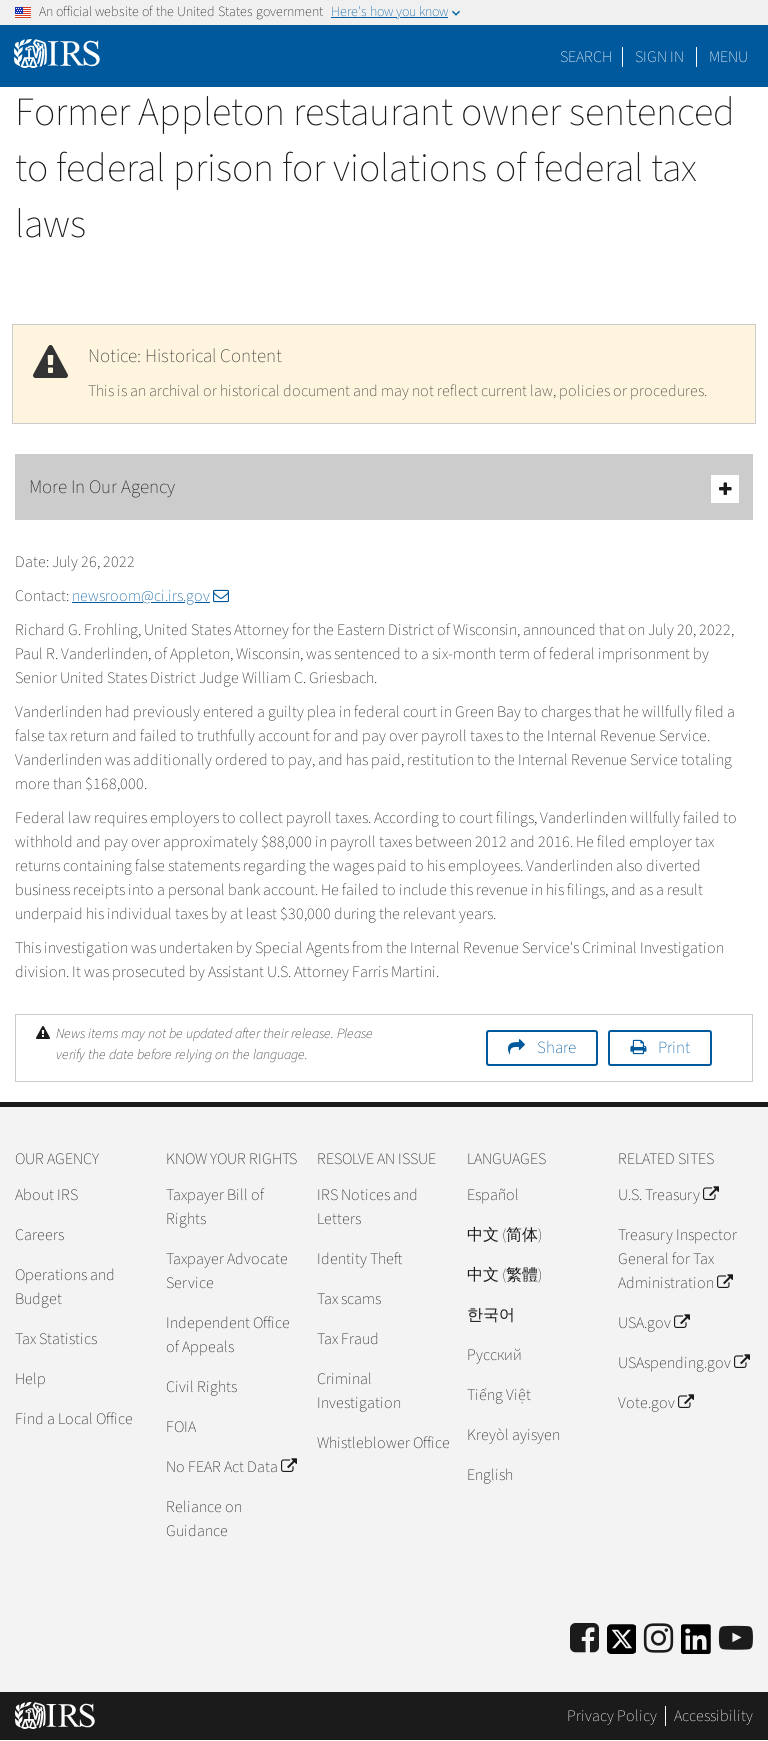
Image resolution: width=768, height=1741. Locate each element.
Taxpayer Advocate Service (227, 1271)
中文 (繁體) (504, 1275)
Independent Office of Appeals (228, 1335)
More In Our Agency (384, 488)
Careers (39, 1235)
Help (30, 1379)
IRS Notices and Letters (367, 1207)
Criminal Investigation (359, 1391)
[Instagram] (658, 1639)
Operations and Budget (65, 1287)
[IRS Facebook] (584, 1639)
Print (674, 1048)
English (490, 1475)
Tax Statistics (56, 1339)
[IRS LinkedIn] (696, 1645)
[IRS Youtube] (736, 1639)
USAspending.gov (683, 1363)
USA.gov (653, 1323)
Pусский (494, 1355)
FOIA (181, 1427)
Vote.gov (655, 1403)
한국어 (491, 1315)
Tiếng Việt (499, 1395)
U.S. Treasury (668, 1195)
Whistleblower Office (383, 1443)
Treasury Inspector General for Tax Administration (677, 1259)
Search (586, 57)
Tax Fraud (348, 1339)
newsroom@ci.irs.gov (150, 596)
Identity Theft (359, 1259)
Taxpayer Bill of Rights (215, 1207)
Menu (728, 57)
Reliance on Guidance (204, 1519)
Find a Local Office (74, 1419)
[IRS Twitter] (622, 1645)
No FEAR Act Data (231, 1467)
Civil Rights (201, 1387)
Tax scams (349, 1299)
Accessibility (713, 1716)
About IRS (46, 1195)
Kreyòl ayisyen (513, 1435)
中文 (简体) (504, 1235)
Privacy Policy (612, 1716)
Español (493, 1195)
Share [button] (556, 1048)
